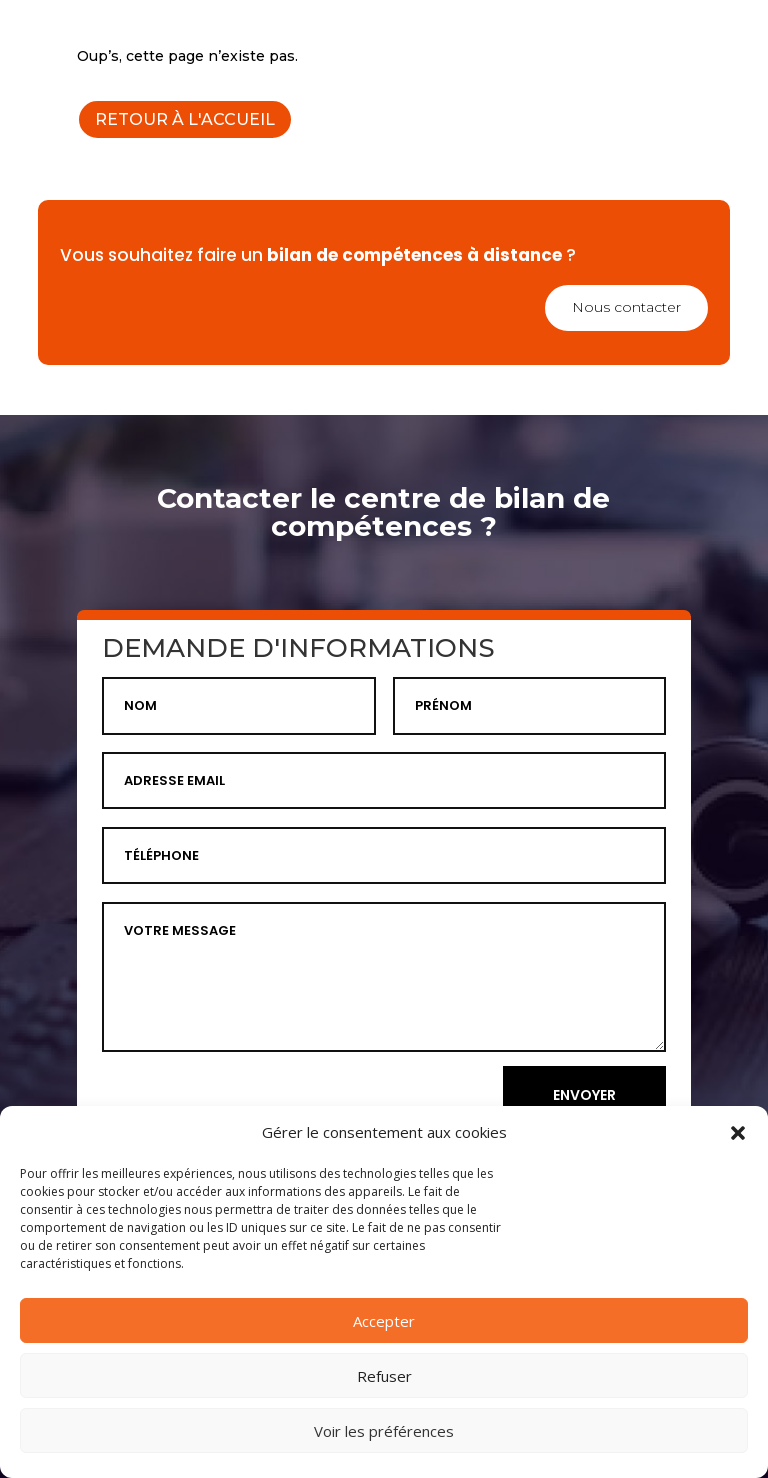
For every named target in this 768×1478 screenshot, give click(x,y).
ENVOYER (584, 1095)
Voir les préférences (384, 1431)
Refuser (384, 1376)
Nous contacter (626, 307)
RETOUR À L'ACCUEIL (185, 119)
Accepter (384, 1321)
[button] (738, 1133)
